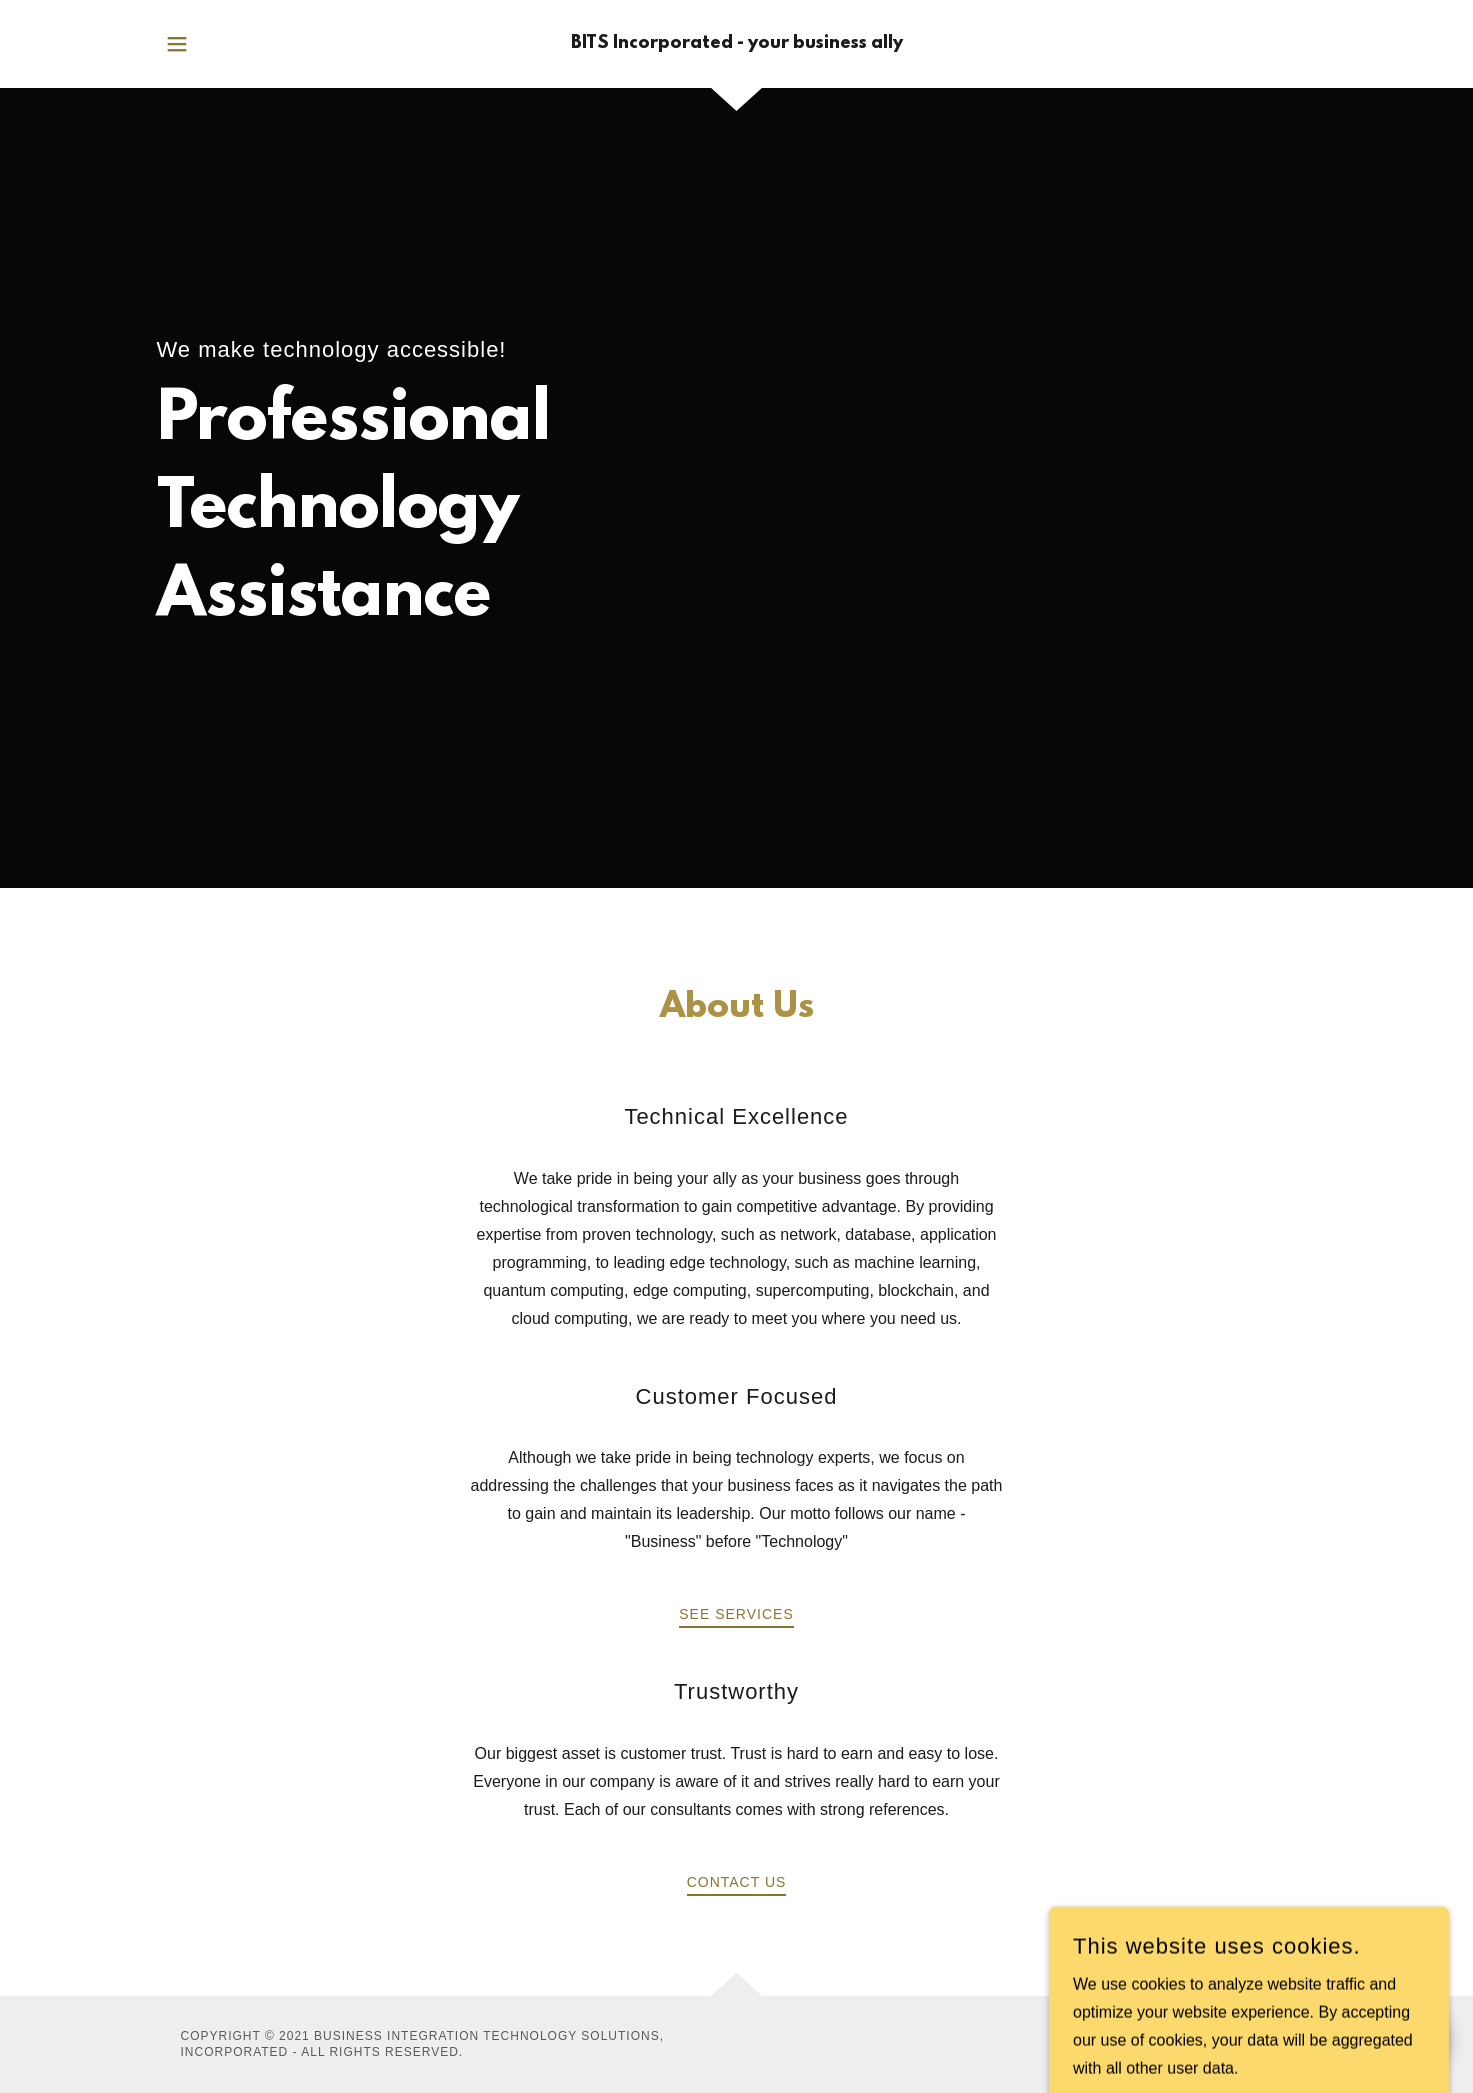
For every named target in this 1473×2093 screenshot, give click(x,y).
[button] (177, 44)
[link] (737, 43)
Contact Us (737, 1882)
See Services (736, 1614)
